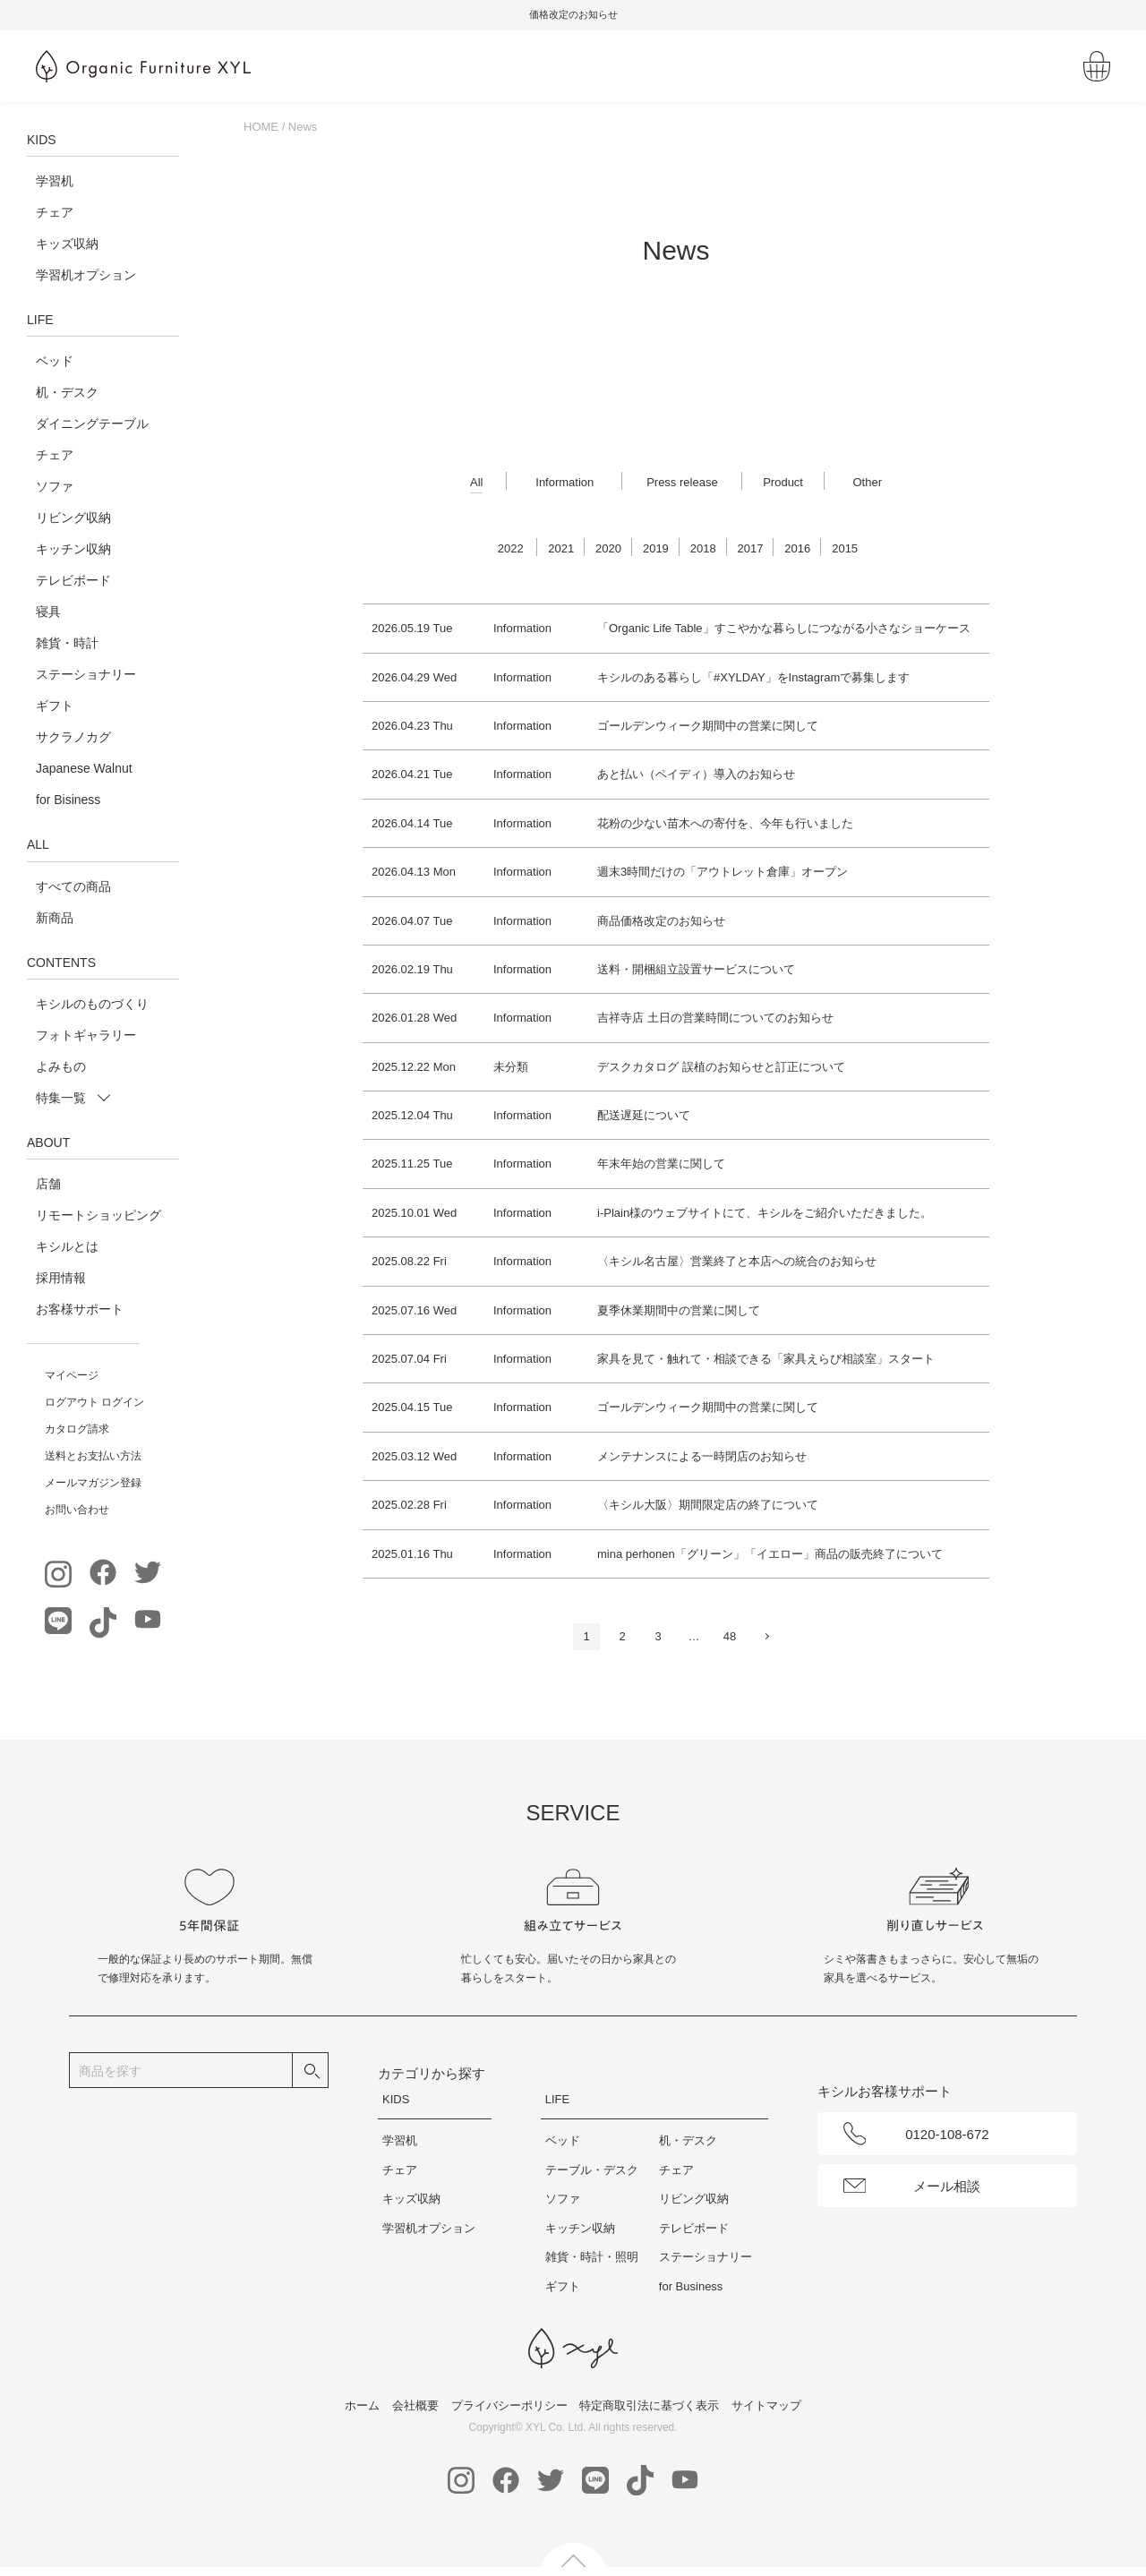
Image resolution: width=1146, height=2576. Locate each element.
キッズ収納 (67, 243)
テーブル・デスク (591, 2170)
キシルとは (67, 1246)
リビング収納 (73, 517)
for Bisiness (68, 799)
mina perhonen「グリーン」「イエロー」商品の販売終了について (770, 1554)
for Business (691, 2286)
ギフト (54, 705)
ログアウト (71, 1402)
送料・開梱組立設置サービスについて (696, 969)
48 (729, 1636)
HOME (261, 126)
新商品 (54, 918)
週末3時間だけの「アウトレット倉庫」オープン (722, 871)
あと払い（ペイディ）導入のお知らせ (696, 774)
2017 (751, 548)
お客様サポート (80, 1309)
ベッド (54, 361)
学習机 (54, 181)
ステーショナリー (86, 674)
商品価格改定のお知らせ (661, 921)
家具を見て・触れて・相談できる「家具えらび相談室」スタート (766, 1358)
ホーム (362, 2405)
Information (564, 482)
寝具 (48, 611)
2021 (561, 548)
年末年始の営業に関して (661, 1163)
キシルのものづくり (92, 1004)
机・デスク (67, 392)
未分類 (510, 1067)
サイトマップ (766, 2405)
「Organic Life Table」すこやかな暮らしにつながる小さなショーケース (784, 628)
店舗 (48, 1184)
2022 (511, 548)
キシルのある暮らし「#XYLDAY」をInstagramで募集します (753, 677)
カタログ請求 (77, 1429)
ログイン (122, 1402)
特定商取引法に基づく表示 (649, 2405)
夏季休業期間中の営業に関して (678, 1310)
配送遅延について (643, 1115)
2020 (608, 548)
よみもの (61, 1066)
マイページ (71, 1375)
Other (867, 482)
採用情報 (61, 1278)
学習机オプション (86, 275)
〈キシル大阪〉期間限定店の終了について (707, 1504)
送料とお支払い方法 (93, 1456)
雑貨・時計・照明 (591, 2257)
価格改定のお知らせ (717, 14)
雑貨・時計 (67, 643)
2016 (797, 548)
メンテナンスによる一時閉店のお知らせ (702, 1456)
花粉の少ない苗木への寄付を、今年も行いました (725, 823)
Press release (681, 482)
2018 (703, 548)
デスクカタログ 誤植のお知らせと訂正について (721, 1067)
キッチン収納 (73, 549)
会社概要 (415, 2405)
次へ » (765, 1640)
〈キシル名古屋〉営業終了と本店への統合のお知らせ (737, 1261)
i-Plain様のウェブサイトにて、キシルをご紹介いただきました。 (764, 1213)
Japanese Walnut (84, 768)
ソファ (54, 486)
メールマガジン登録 (93, 1482)
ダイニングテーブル (92, 423)
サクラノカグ (73, 737)
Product (783, 482)
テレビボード (73, 580)
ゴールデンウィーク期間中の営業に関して (707, 725)
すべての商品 (73, 886)
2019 (656, 548)
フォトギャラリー (86, 1035)
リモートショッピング (98, 1215)
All (476, 482)
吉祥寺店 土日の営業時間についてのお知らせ (715, 1017)
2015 (845, 548)
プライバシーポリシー (509, 2405)
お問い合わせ (77, 1509)
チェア (54, 212)
